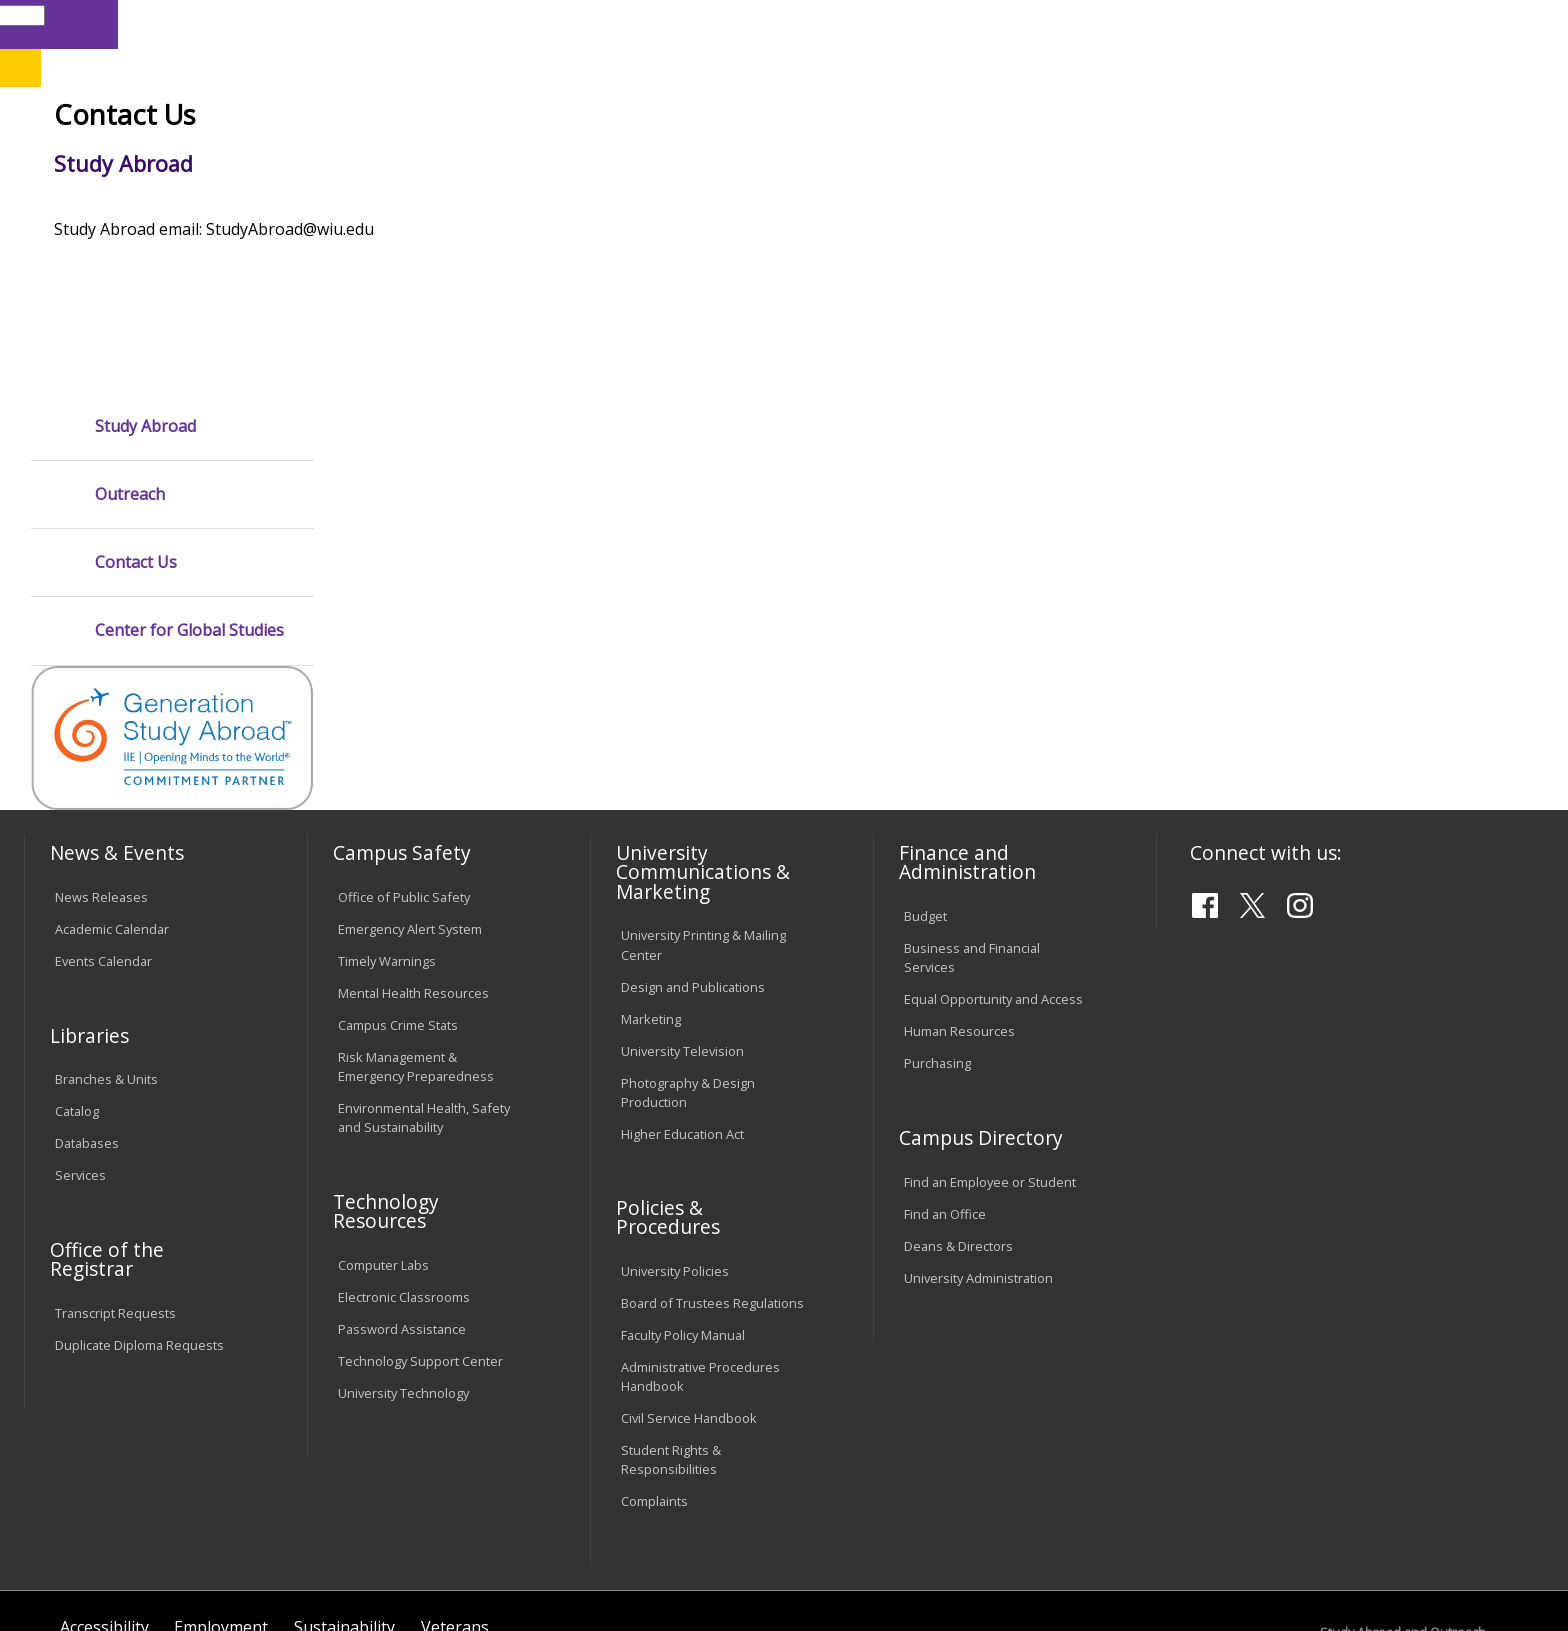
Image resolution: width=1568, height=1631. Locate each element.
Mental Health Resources (413, 835)
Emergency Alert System (410, 771)
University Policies (675, 1113)
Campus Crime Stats (398, 866)
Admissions (443, 159)
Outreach (130, 336)
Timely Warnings (387, 803)
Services (80, 1017)
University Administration (978, 1119)
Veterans (455, 1469)
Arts (666, 159)
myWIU (1181, 23)
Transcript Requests (115, 1154)
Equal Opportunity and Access (993, 841)
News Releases (101, 739)
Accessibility (104, 1469)
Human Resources (959, 873)
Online (577, 119)
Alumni (570, 159)
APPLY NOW (1365, 68)
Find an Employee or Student (990, 1023)
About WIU (166, 159)
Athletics (768, 159)
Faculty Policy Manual (683, 1177)
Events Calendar (103, 803)
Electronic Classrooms (404, 1138)
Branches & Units (106, 921)
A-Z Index (1110, 23)
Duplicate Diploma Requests (139, 1186)
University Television (682, 892)
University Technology (403, 1234)
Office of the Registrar (107, 1100)
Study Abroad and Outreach (530, 204)
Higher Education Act (682, 975)
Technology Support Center (420, 1202)
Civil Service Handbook (689, 1260)
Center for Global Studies (189, 472)
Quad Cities (489, 119)
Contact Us (136, 404)
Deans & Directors (958, 1087)
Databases (87, 985)
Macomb (393, 119)
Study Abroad (688, 204)
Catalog (77, 953)
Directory (1031, 23)
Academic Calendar (112, 771)
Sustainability (344, 1469)
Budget (925, 758)
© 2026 (81, 1560)
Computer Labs (383, 1106)
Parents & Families (92, 23)
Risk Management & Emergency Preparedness (416, 907)
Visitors (194, 23)
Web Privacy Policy (452, 1560)
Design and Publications (693, 828)
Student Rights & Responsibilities (671, 1301)
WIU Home (383, 204)
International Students (309, 23)
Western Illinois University (323, 86)
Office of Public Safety (404, 739)
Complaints (654, 1343)
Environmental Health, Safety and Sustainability (424, 959)
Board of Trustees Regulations (712, 1145)
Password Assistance (402, 1170)
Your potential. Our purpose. (231, 119)
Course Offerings (929, 23)
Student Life (1006, 159)
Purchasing (937, 905)
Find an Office (945, 1055)
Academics (303, 159)
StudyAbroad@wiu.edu (1426, 1555)
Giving (881, 159)
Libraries (830, 23)
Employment (221, 1469)
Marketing (651, 860)
